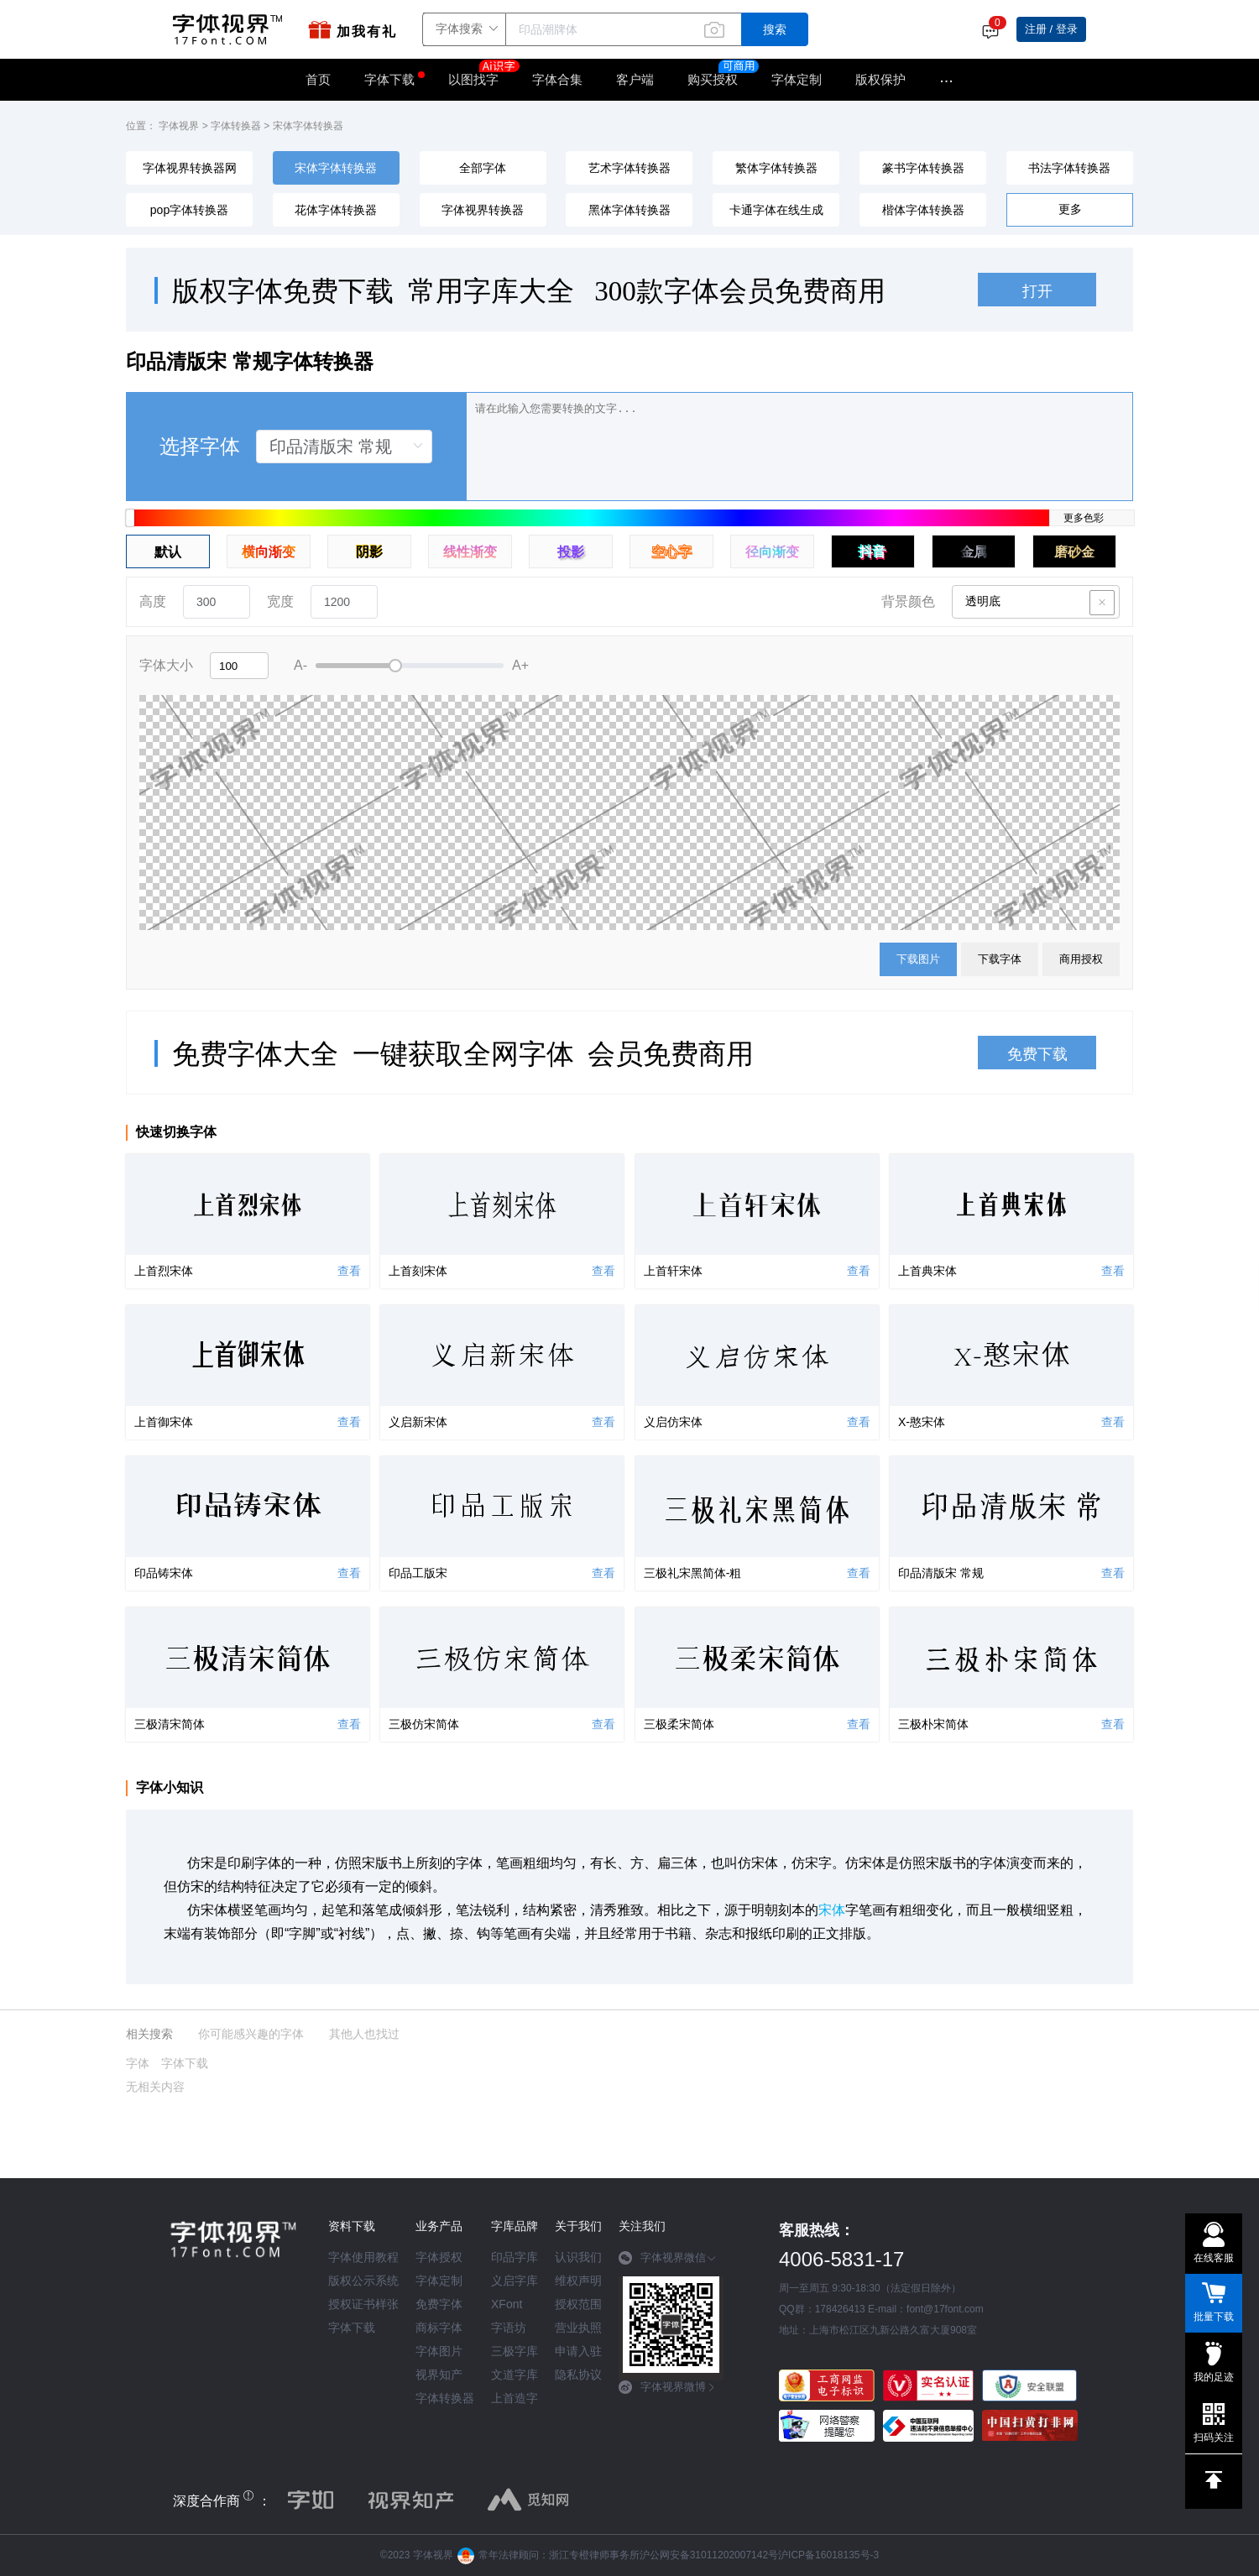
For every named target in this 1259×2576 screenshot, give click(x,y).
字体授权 (438, 2257)
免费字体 (438, 2304)
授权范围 (578, 2304)
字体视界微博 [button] (668, 2387)
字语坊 (508, 2327)
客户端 (635, 79)
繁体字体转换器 (776, 168)
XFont (506, 2304)
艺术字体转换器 (629, 168)
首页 (318, 79)
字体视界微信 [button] (668, 2258)
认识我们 (578, 2257)
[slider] (410, 666)
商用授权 (1081, 959)
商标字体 (438, 2327)
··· (946, 80)
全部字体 (482, 168)
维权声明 (578, 2280)
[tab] (671, 2263)
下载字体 (999, 959)
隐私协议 (578, 2374)
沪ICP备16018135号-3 (828, 2555)
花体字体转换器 (336, 210)
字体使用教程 (363, 2257)
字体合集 (557, 79)
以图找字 (481, 73)
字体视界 (179, 126)
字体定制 (796, 79)
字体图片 (438, 2351)
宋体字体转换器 (308, 126)
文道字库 (514, 2374)
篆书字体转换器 (923, 168)
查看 (349, 1271)
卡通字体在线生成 (776, 210)
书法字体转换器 (1069, 168)
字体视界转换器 (482, 210)
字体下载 (389, 79)
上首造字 (514, 2398)
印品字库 (514, 2257)
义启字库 (514, 2280)
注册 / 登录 (1051, 29)
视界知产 (438, 2374)
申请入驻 (578, 2351)
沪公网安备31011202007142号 (709, 2555)
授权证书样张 (363, 2304)
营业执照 (578, 2327)
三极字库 (514, 2351)
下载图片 (918, 959)
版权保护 (880, 79)
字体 (137, 2063)
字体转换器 (236, 126)
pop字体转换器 (189, 210)
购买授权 (712, 79)
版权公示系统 (363, 2280)
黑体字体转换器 (629, 210)
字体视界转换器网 (190, 168)
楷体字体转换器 (923, 210)
